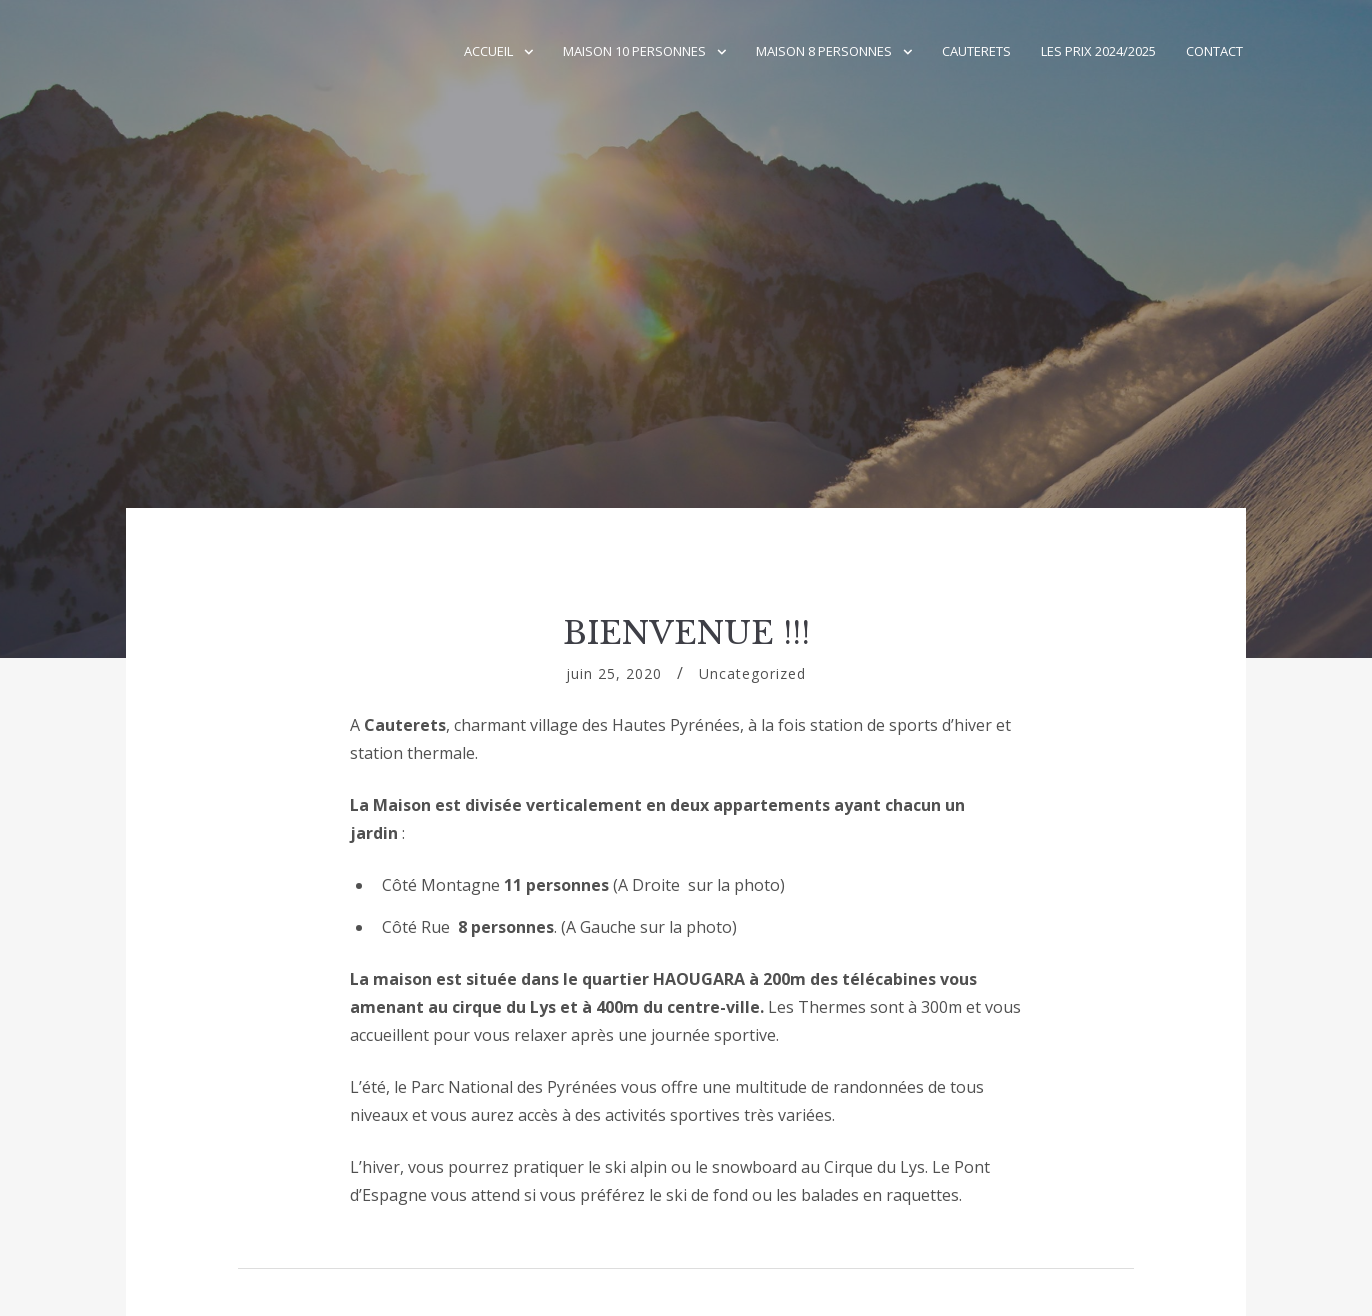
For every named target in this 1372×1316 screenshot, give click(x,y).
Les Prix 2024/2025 (1098, 51)
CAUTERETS (976, 51)
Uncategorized (752, 673)
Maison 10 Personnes (634, 51)
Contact (1214, 51)
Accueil (488, 51)
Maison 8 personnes (824, 51)
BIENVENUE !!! (686, 633)
